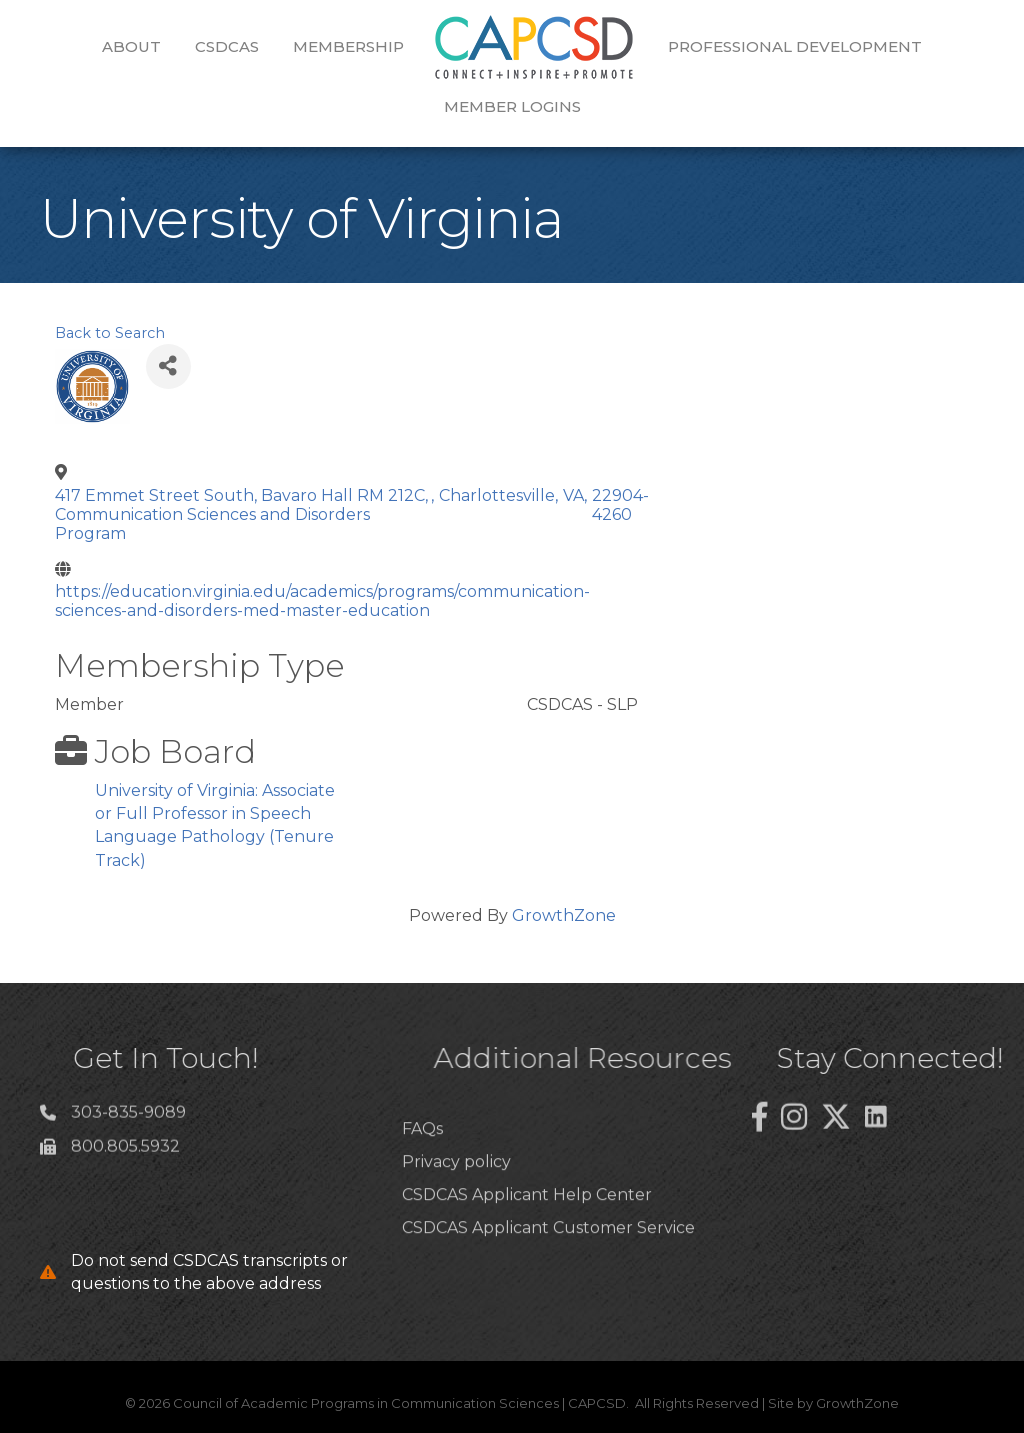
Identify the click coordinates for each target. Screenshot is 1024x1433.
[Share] (168, 366)
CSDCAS (227, 46)
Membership (348, 46)
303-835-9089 (128, 1118)
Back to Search (110, 333)
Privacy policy (456, 1195)
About (131, 46)
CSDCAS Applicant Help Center (527, 1229)
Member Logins (512, 106)
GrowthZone (564, 915)
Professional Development (795, 46)
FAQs (422, 1162)
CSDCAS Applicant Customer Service (548, 1262)
